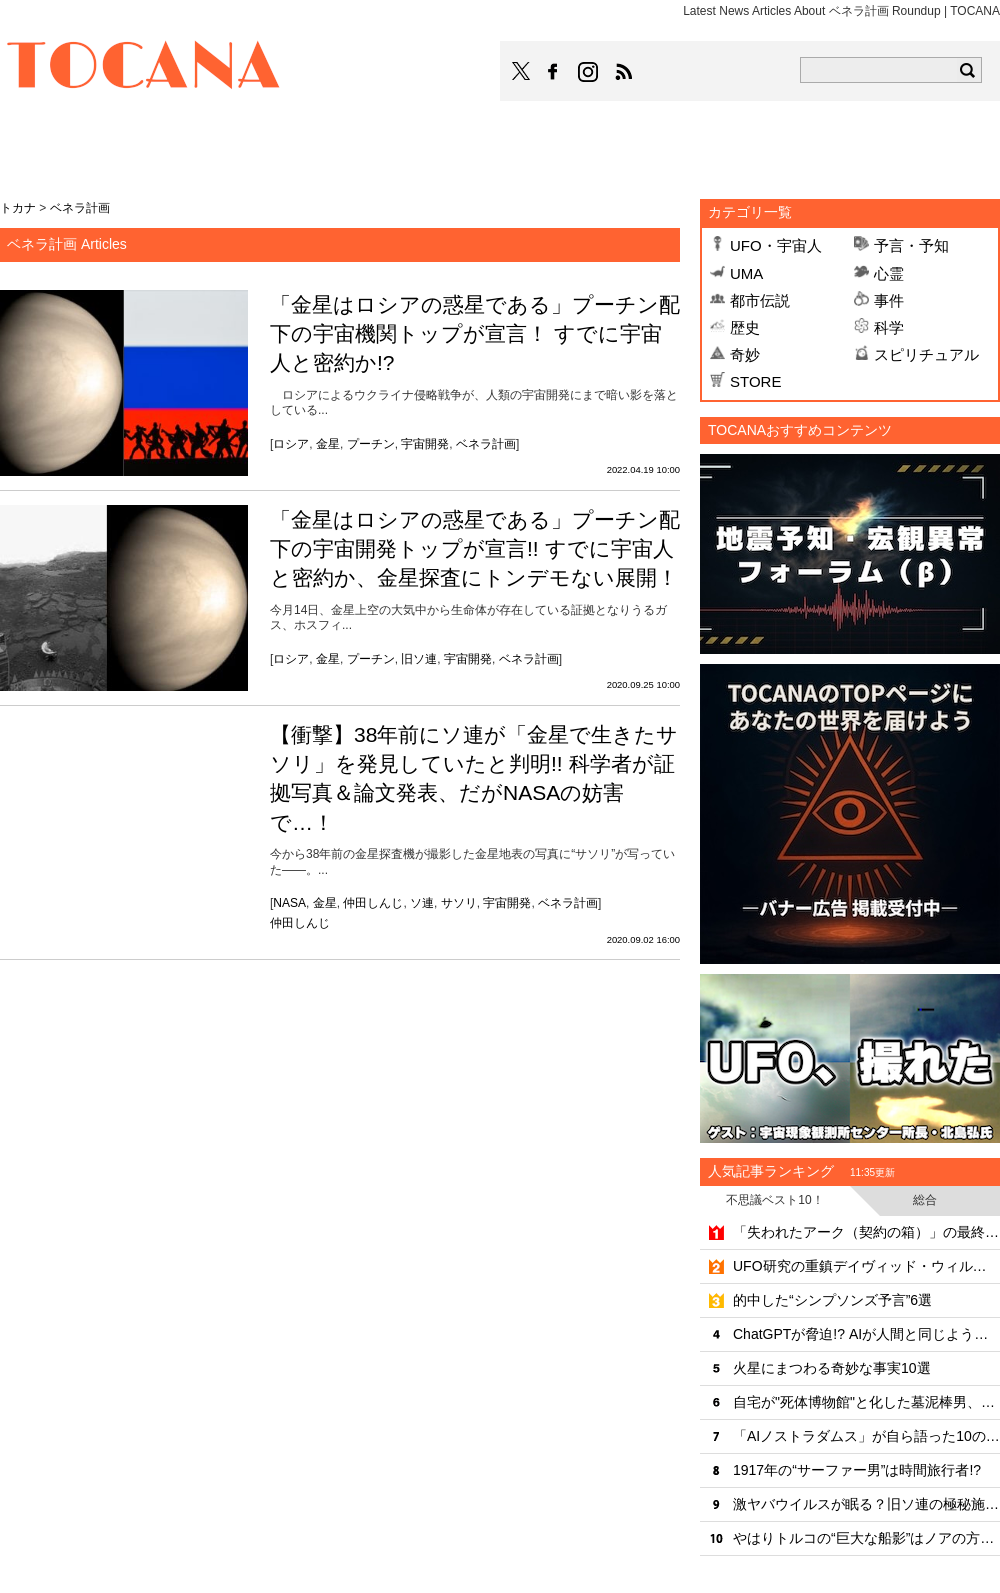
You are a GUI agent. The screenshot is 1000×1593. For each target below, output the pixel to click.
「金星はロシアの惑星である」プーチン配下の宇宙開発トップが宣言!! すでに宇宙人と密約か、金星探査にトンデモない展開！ (475, 549)
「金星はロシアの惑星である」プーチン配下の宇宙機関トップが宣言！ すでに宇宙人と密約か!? (475, 334)
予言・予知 (911, 245)
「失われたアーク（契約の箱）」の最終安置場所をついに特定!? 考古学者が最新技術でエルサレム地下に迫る (866, 1232)
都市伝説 (760, 300)
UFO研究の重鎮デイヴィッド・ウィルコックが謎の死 (866, 1266)
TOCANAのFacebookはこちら (553, 72)
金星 (328, 444)
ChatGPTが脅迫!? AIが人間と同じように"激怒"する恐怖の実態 (866, 1334)
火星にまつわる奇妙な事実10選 (832, 1368)
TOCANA (144, 68)
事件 (889, 300)
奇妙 (745, 354)
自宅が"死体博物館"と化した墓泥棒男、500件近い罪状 (866, 1402)
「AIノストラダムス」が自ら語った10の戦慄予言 (866, 1436)
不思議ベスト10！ (774, 1200)
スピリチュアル (926, 354)
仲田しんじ (373, 903)
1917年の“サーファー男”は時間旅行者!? (857, 1470)
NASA (289, 903)
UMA (746, 273)
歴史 (745, 327)
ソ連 (422, 903)
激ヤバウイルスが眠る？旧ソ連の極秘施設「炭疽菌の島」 (866, 1504)
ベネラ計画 (486, 444)
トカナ (18, 208)
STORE (755, 381)
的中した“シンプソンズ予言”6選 (832, 1300)
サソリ (459, 903)
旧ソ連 (419, 659)
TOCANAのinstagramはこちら (589, 72)
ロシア (291, 444)
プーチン (371, 444)
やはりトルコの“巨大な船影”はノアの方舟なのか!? (866, 1538)
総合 (925, 1200)
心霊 (889, 273)
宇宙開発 (425, 444)
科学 (889, 327)
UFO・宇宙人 (776, 245)
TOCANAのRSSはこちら (624, 72)
